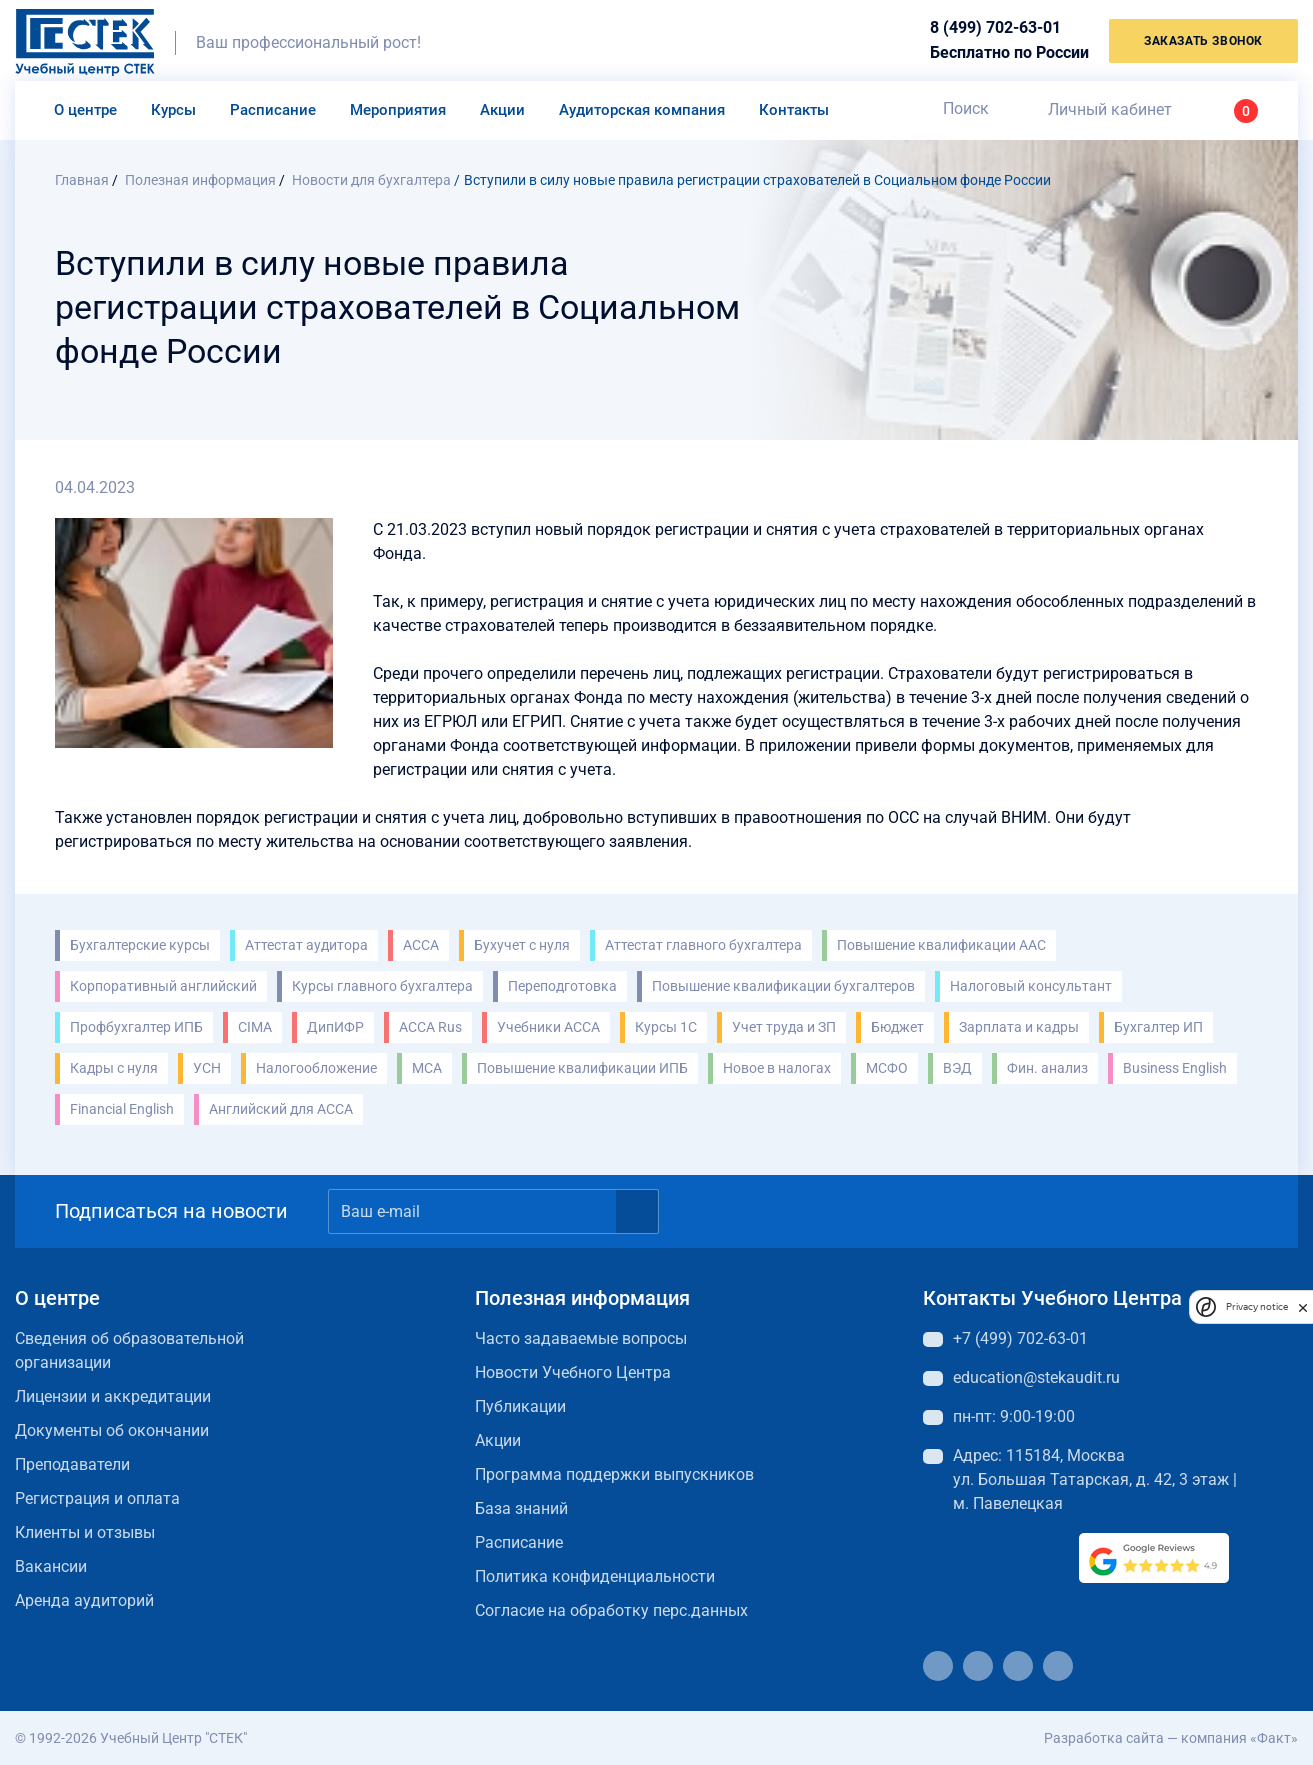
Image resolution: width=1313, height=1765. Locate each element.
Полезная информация (582, 1298)
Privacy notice (1257, 1306)
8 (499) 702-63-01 (995, 27)
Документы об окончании (112, 1430)
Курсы (173, 110)
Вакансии (51, 1566)
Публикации (520, 1406)
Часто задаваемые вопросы (581, 1338)
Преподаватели (72, 1464)
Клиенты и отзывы (85, 1532)
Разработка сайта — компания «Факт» (1171, 1738)
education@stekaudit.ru (1036, 1377)
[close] (1303, 1307)
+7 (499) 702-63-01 (1020, 1338)
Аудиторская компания (642, 110)
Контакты (794, 110)
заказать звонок (1203, 41)
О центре (85, 110)
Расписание (273, 110)
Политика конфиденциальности (595, 1576)
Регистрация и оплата (97, 1498)
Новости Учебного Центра (573, 1372)
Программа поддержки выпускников (614, 1474)
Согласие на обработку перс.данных (611, 1610)
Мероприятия (398, 110)
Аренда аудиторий (84, 1600)
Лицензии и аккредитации (113, 1396)
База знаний (521, 1508)
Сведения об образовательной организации (129, 1350)
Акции (502, 110)
